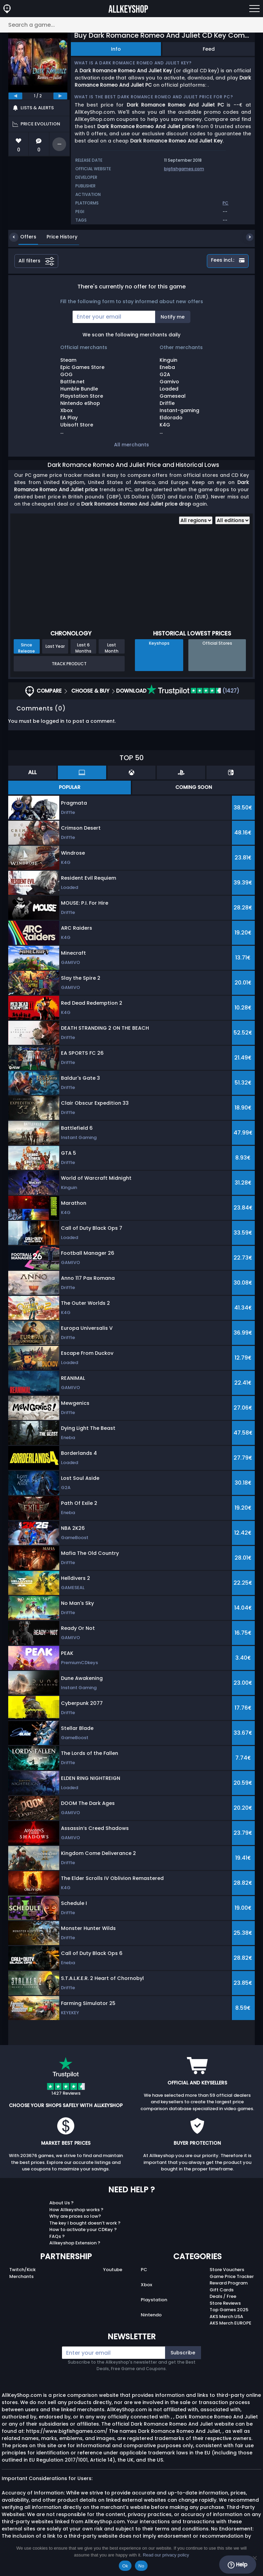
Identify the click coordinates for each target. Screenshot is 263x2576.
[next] (60, 95)
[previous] (15, 95)
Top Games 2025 (229, 2309)
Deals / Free (223, 2296)
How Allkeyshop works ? (76, 2209)
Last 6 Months (83, 648)
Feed (209, 49)
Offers (23, 236)
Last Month (111, 648)
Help (237, 2564)
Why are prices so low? (75, 2216)
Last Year (55, 646)
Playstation (154, 2299)
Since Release (26, 648)
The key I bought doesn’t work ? (85, 2223)
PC (144, 2269)
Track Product (69, 664)
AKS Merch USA (226, 2316)
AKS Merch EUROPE (230, 2323)
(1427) (193, 690)
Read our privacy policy (166, 2555)
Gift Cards (222, 2290)
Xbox (146, 2284)
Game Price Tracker (232, 2276)
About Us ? (61, 2203)
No (141, 2565)
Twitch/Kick (22, 2269)
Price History (56, 236)
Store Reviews (225, 2303)
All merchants (131, 444)
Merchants (21, 2276)
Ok (125, 2565)
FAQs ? (57, 2236)
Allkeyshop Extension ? (74, 2243)
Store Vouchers (227, 2269)
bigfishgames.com (184, 169)
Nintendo (151, 2315)
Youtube (112, 2269)
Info (116, 49)
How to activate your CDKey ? (83, 2229)
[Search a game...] (131, 25)
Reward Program (229, 2283)
